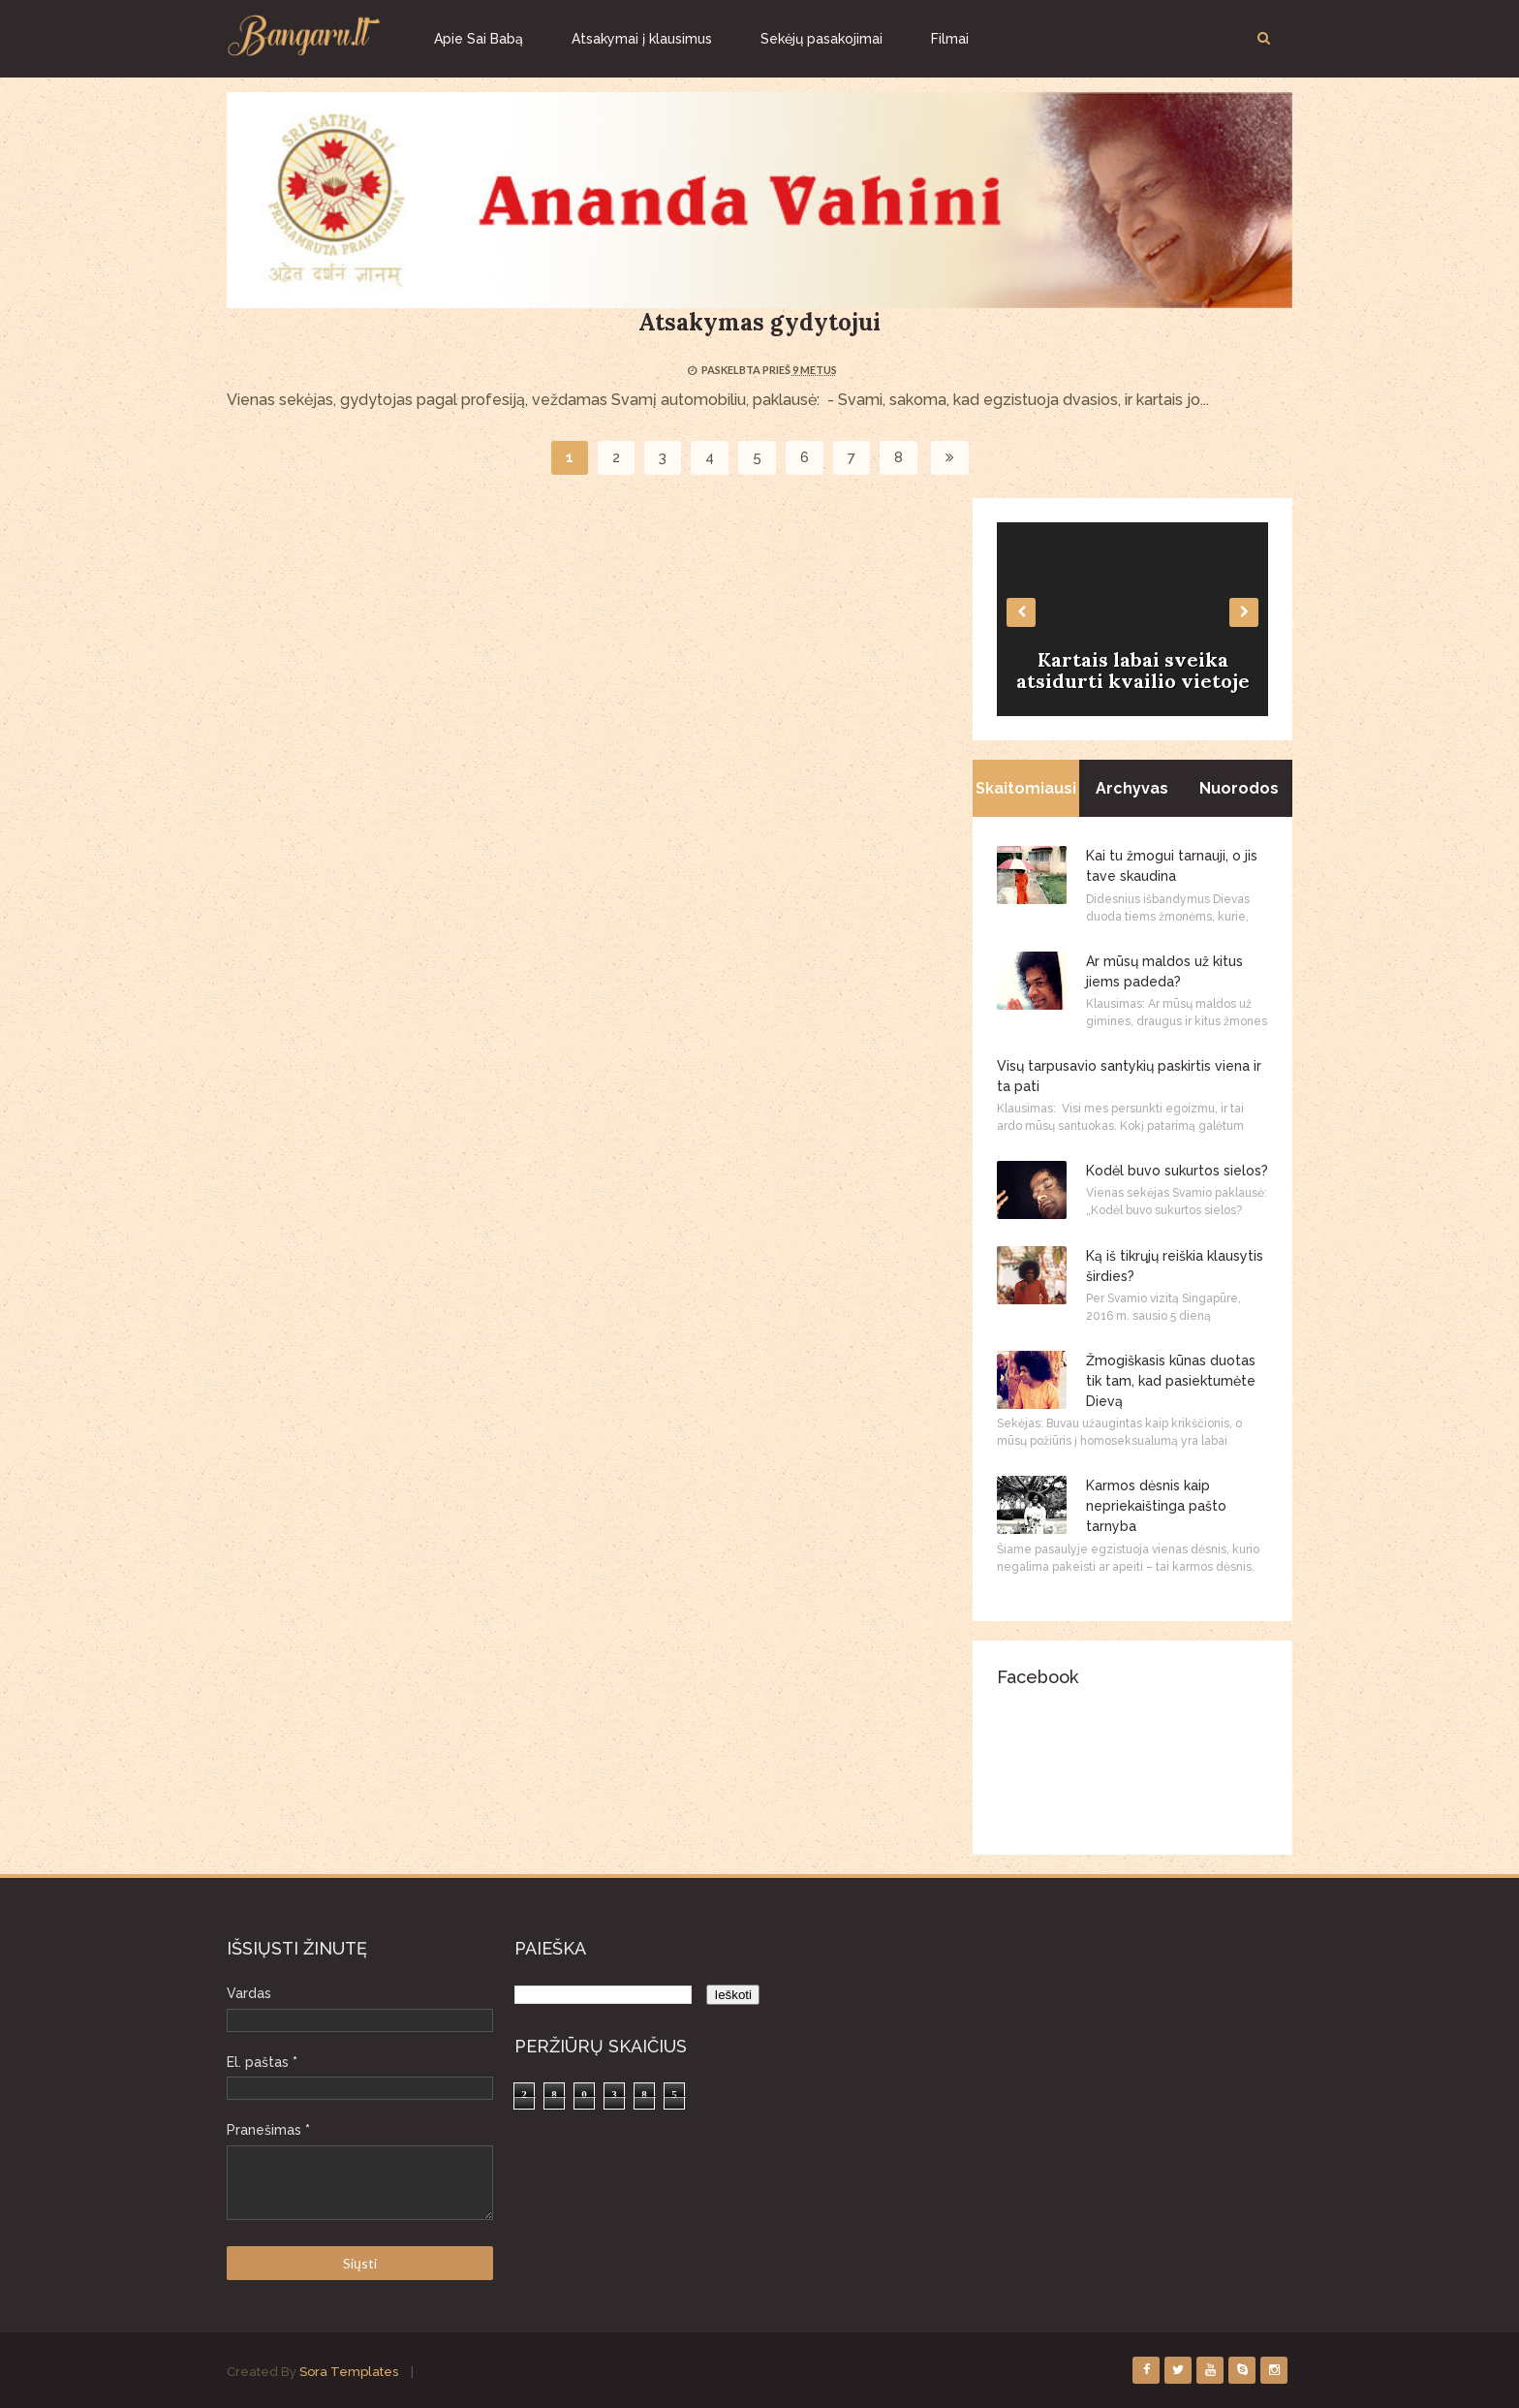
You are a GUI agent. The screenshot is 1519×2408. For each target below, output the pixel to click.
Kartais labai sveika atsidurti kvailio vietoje (1133, 670)
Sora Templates (348, 2371)
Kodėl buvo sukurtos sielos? (1177, 1170)
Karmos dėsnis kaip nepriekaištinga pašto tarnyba (1156, 1506)
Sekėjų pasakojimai (821, 39)
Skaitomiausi (1026, 788)
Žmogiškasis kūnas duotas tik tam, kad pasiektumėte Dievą (1171, 1381)
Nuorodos (1239, 788)
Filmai (950, 39)
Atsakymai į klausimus (642, 39)
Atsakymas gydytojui (759, 322)
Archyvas (1132, 788)
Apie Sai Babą (478, 39)
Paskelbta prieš (746, 369)
